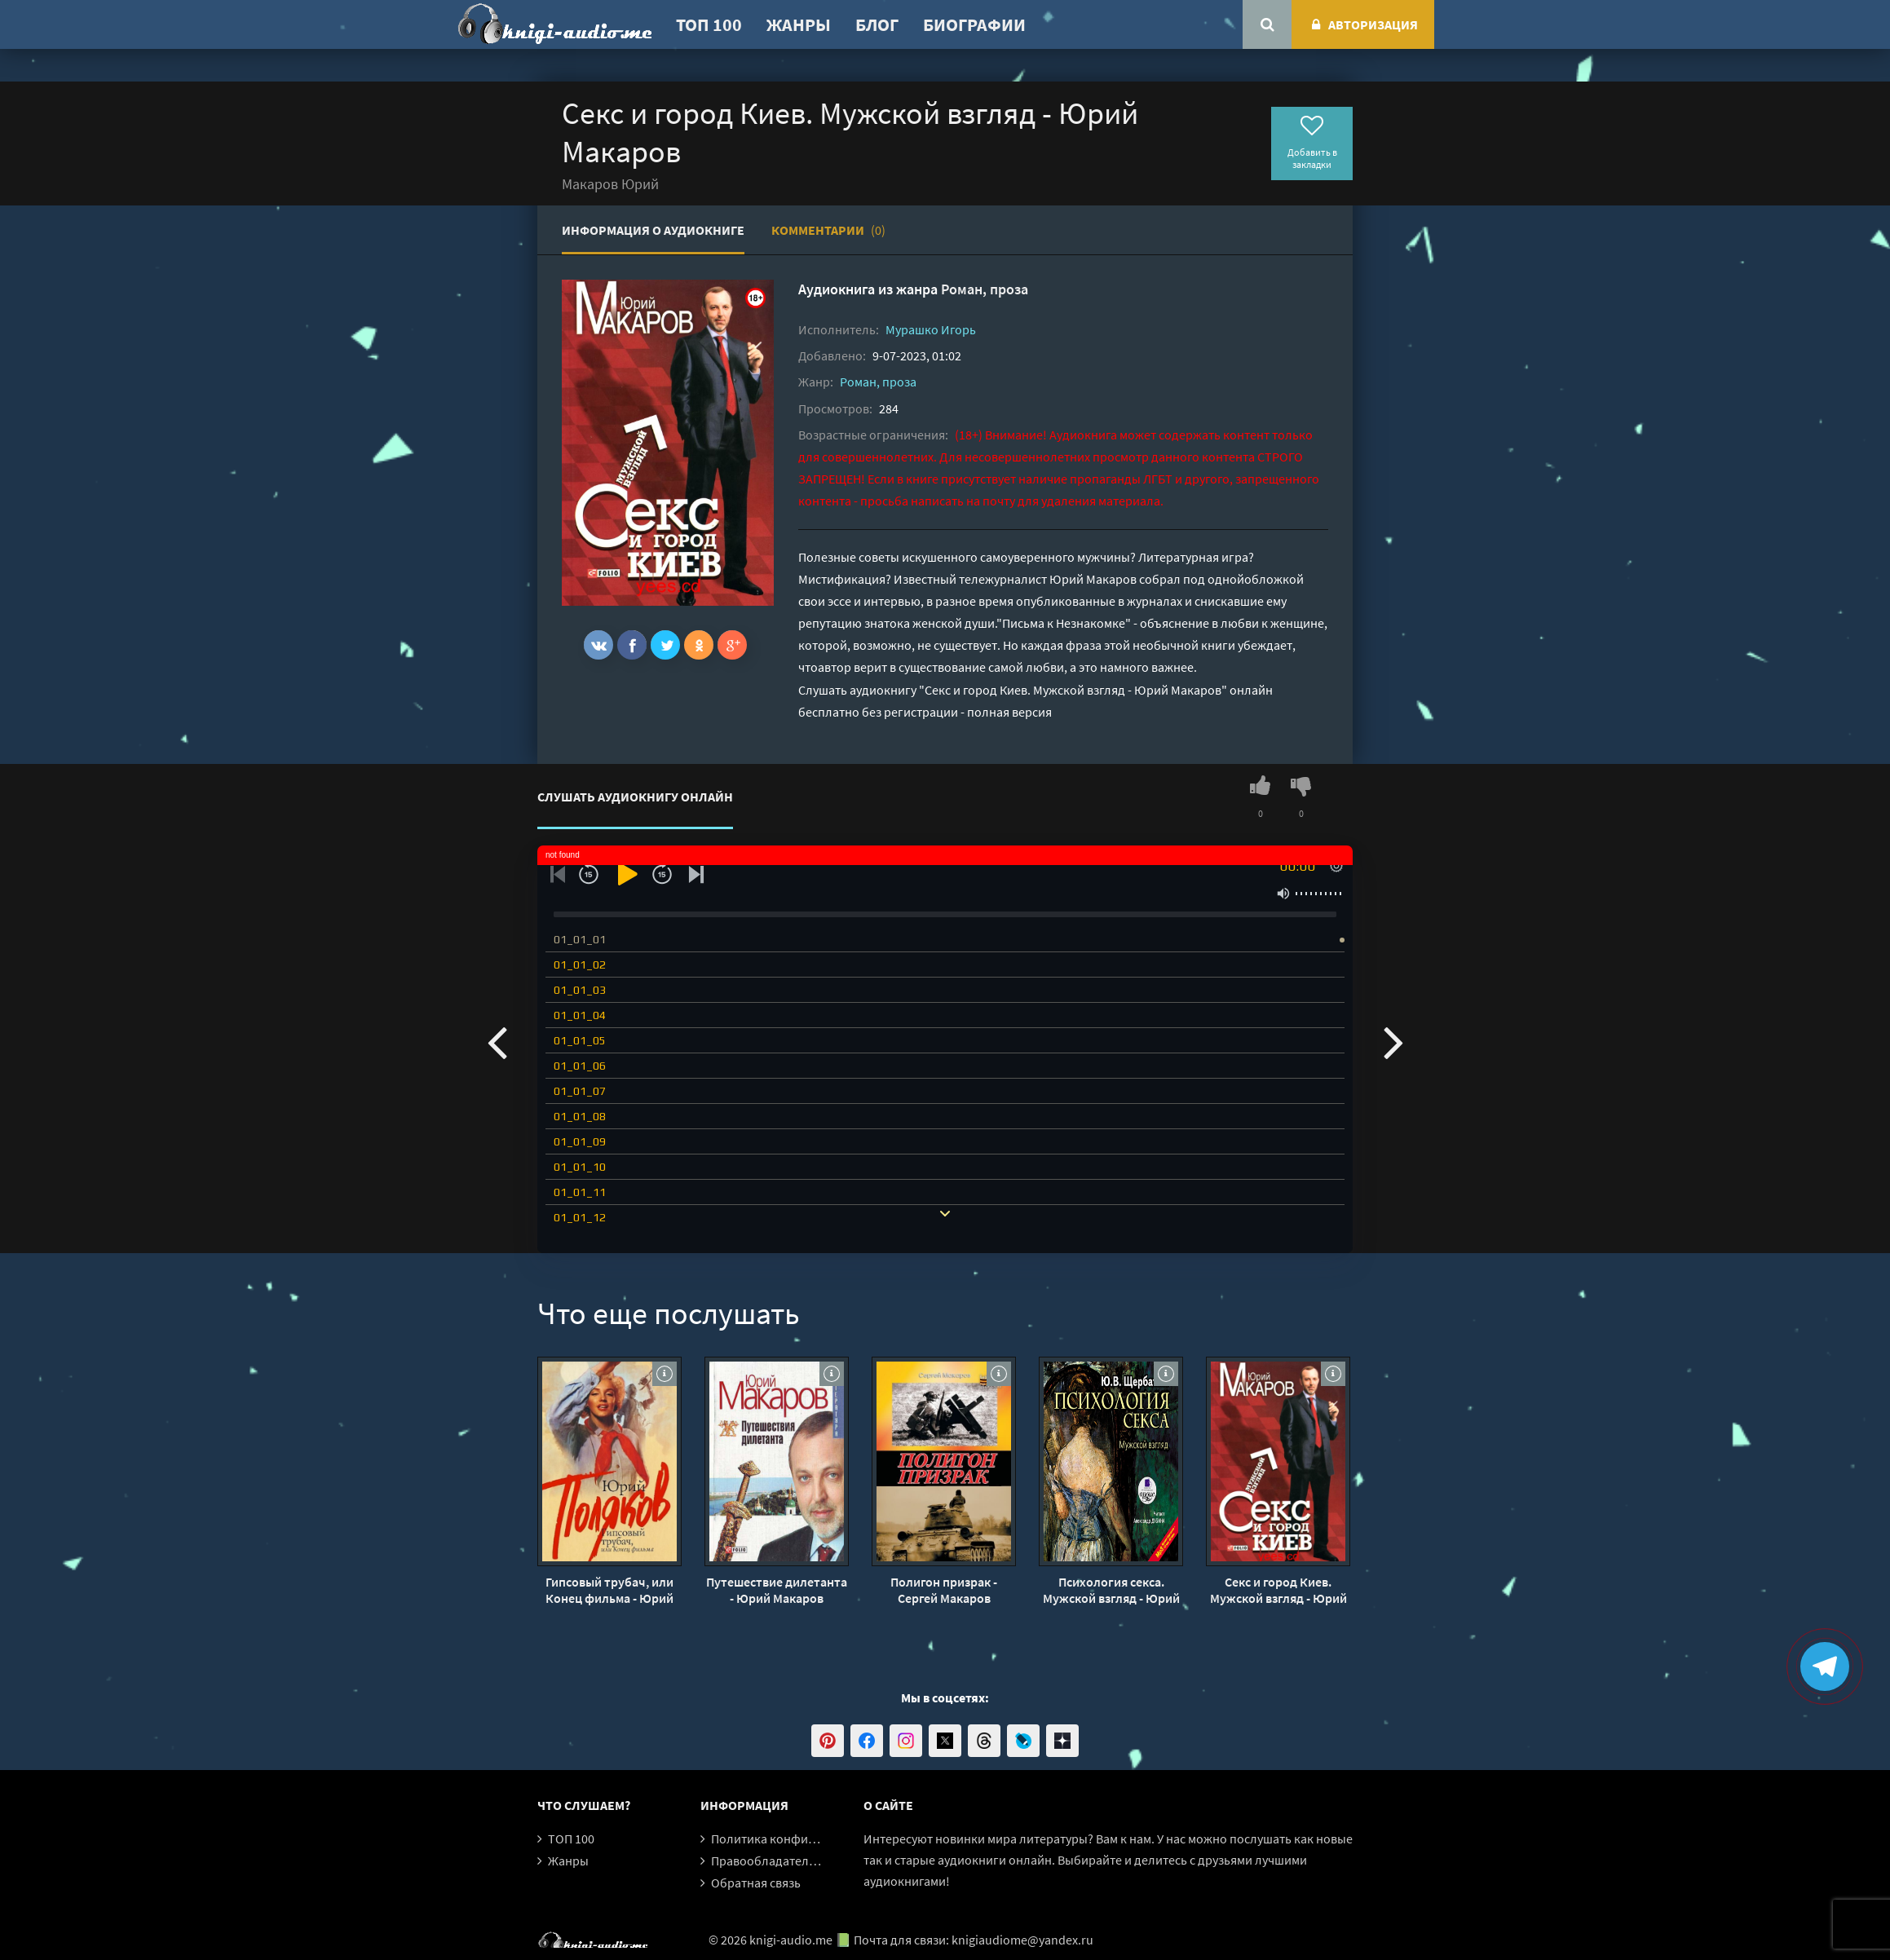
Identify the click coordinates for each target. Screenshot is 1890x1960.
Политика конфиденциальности (804, 1838)
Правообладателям (767, 1860)
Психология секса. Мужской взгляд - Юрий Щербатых (1111, 1590)
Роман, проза (984, 289)
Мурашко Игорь (930, 329)
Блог (877, 24)
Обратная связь (756, 1882)
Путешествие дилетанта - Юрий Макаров (776, 1590)
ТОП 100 (709, 24)
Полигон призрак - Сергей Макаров (943, 1590)
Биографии (974, 24)
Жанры (798, 24)
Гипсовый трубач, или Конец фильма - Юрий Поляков (609, 1590)
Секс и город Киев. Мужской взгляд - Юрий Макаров (1278, 1590)
